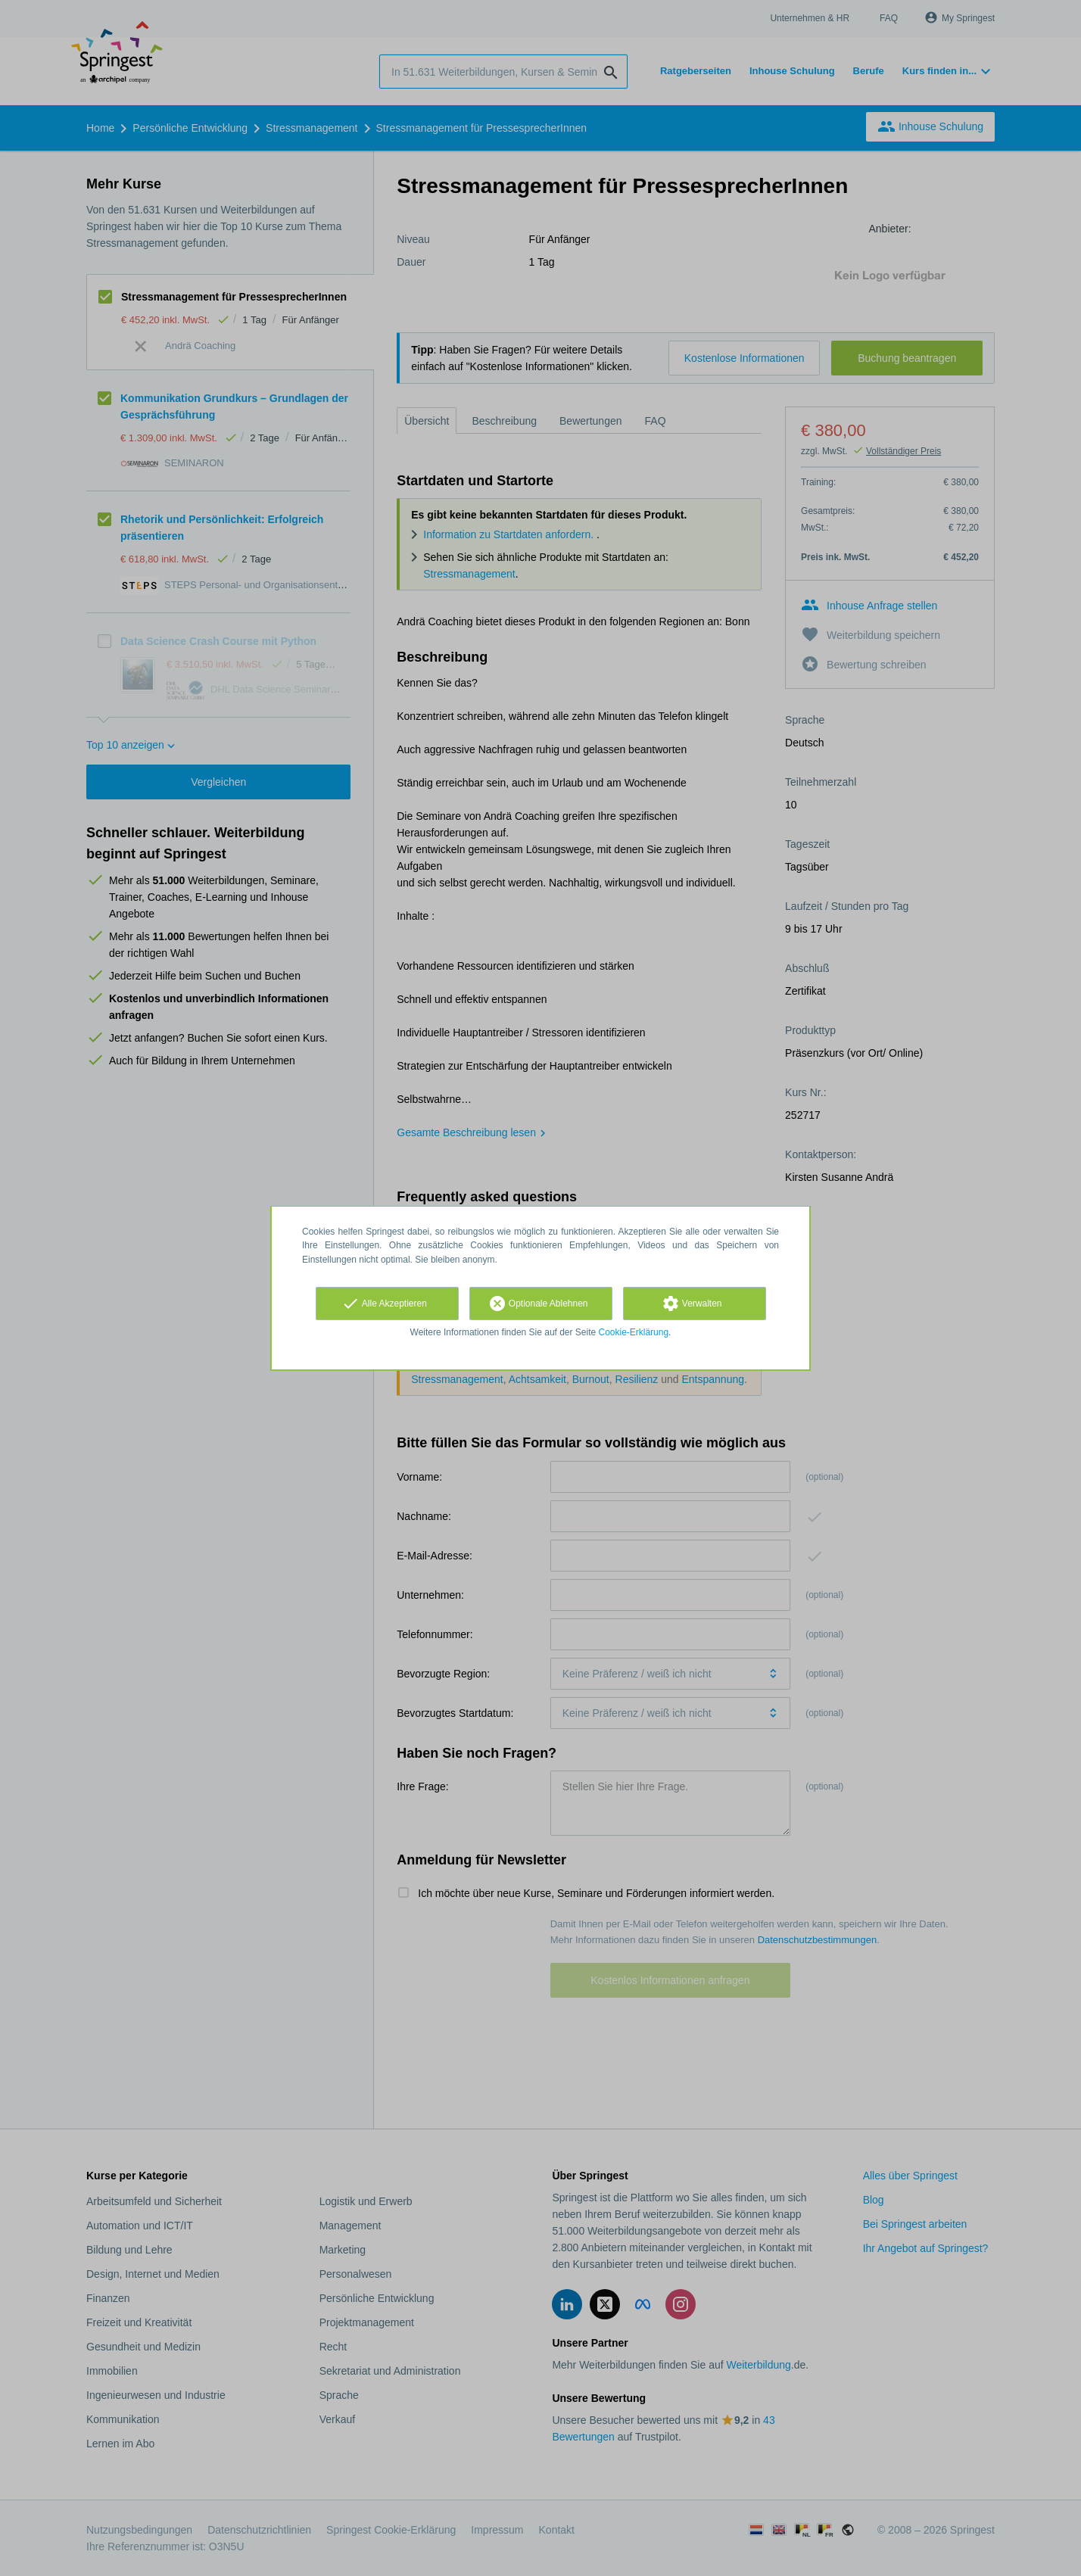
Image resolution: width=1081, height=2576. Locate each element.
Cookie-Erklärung (634, 1332)
